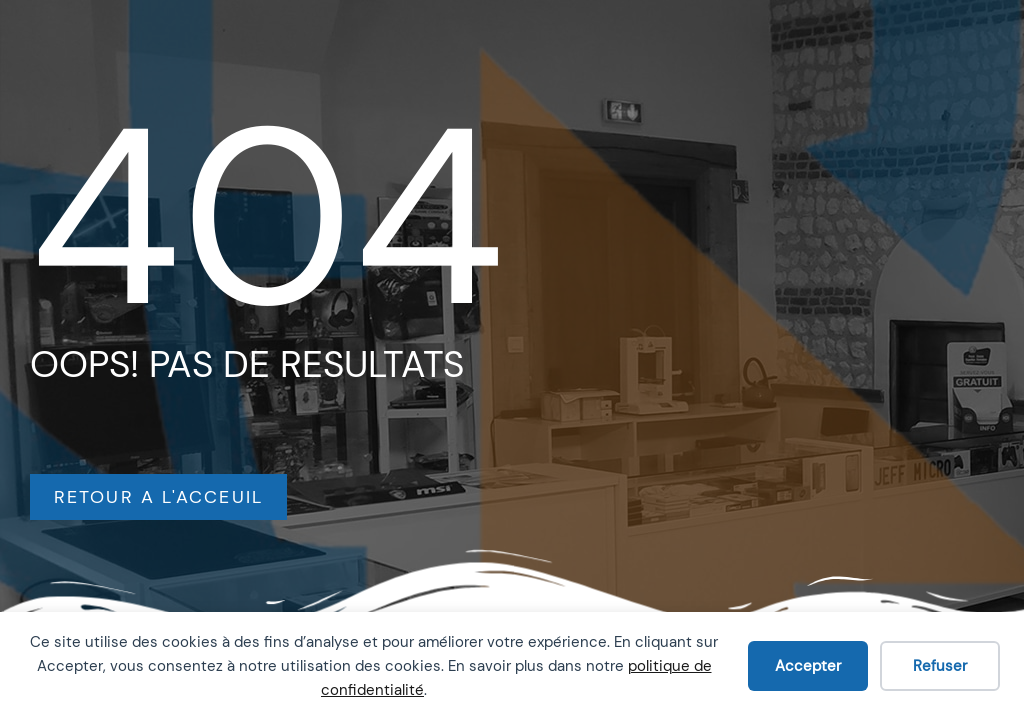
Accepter (808, 666)
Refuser (940, 666)
